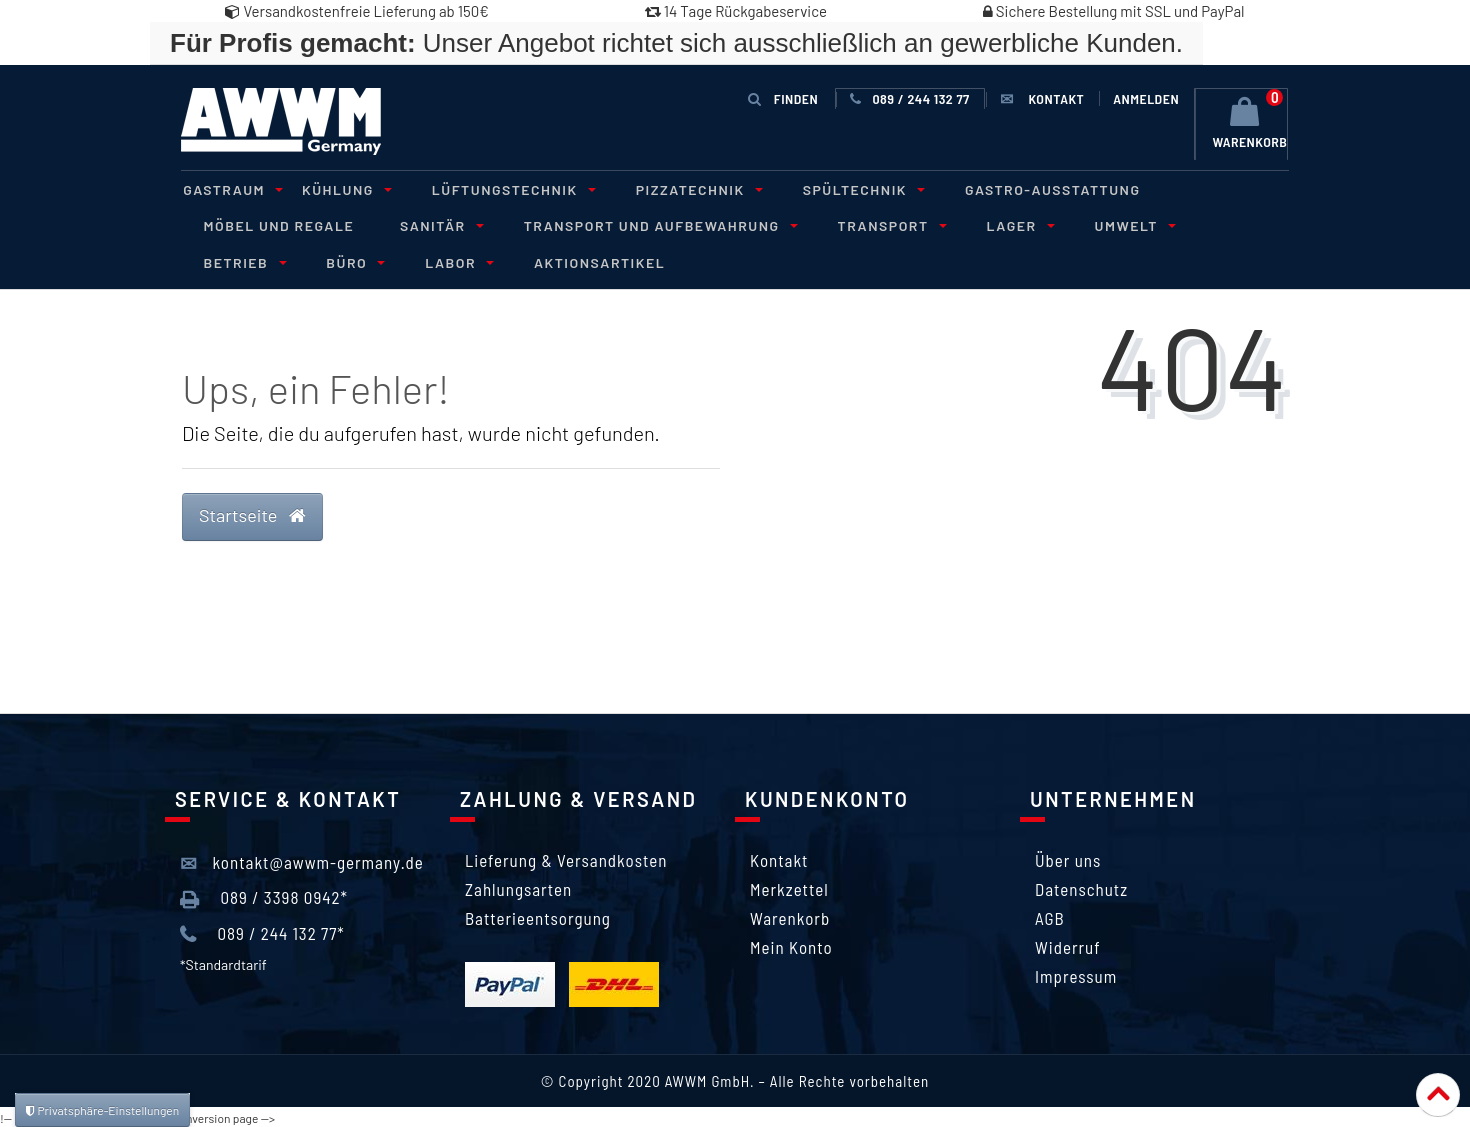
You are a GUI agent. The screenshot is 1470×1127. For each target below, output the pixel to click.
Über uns (1068, 858)
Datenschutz (1081, 887)
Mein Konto (791, 945)
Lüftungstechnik (499, 188)
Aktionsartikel (464, 260)
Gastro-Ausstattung (1027, 188)
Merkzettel (789, 887)
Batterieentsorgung (538, 916)
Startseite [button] (252, 513)
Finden (783, 98)
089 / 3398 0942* (264, 897)
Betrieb (1223, 224)
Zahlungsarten (518, 887)
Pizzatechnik (680, 188)
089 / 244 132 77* (262, 932)
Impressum (1076, 974)
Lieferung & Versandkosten (566, 858)
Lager (996, 224)
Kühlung (337, 188)
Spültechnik (840, 188)
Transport (872, 224)
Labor (326, 260)
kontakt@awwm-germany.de (302, 862)
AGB (1050, 916)
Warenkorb (790, 916)
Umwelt (1107, 224)
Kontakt (779, 858)
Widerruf (1068, 945)
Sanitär (432, 224)
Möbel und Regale (276, 224)
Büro (227, 260)
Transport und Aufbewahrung (646, 224)
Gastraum (228, 188)
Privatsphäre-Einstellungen (102, 1110)
